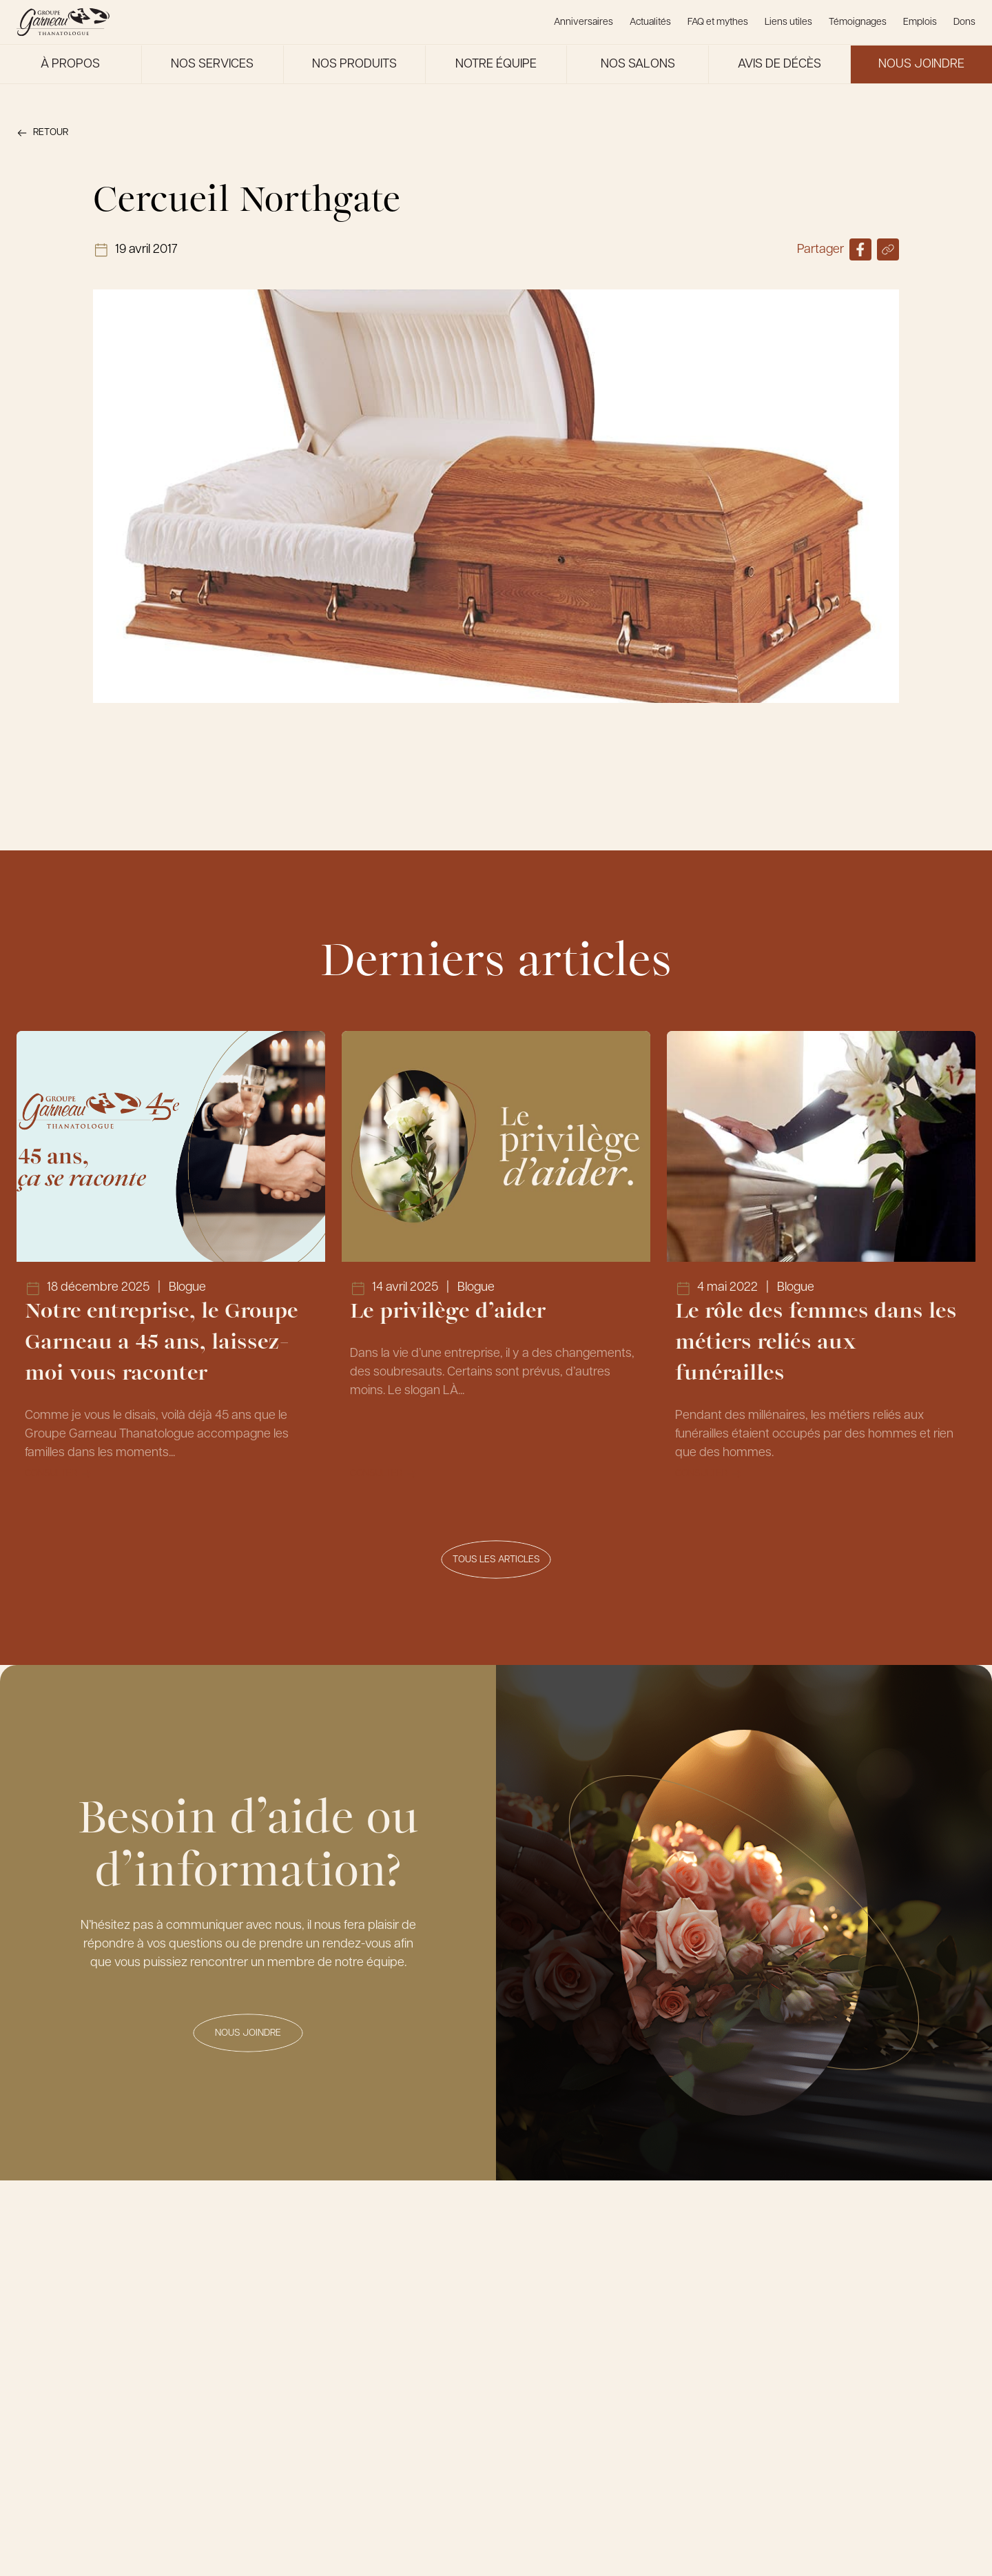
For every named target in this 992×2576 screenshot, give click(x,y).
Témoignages (858, 22)
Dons (964, 22)
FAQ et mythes (718, 22)
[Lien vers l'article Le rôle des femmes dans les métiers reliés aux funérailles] (821, 1265)
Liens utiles (788, 22)
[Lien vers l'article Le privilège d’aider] (496, 1265)
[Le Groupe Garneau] (63, 22)
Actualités (650, 22)
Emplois (920, 22)
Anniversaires (583, 22)
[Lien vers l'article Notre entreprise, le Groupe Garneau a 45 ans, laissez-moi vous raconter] (171, 1265)
